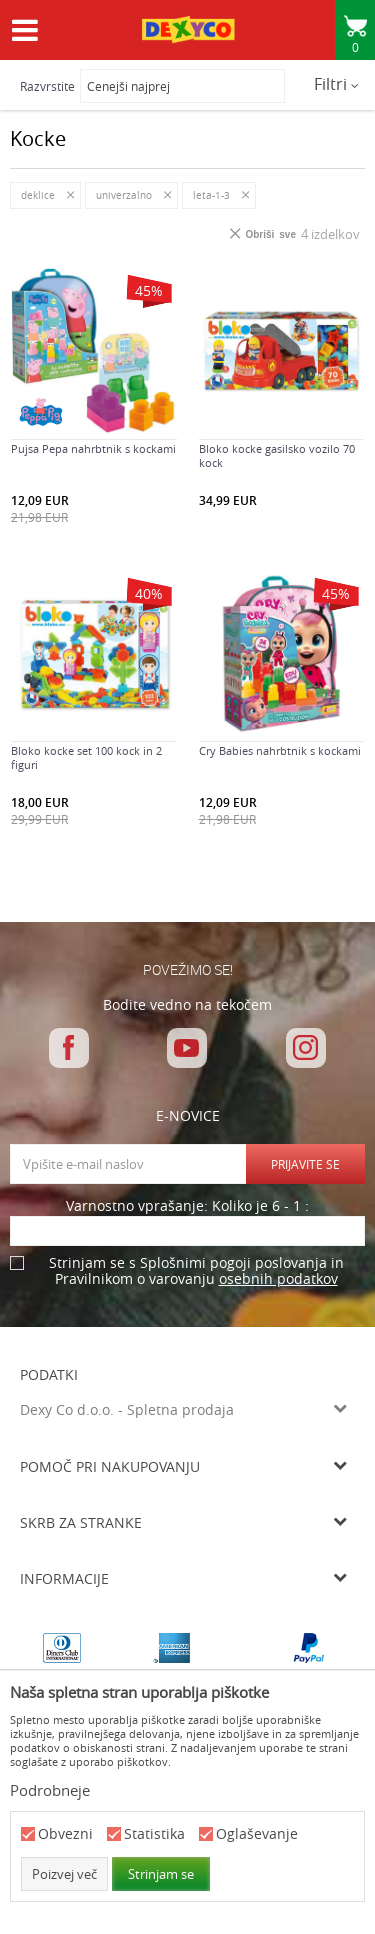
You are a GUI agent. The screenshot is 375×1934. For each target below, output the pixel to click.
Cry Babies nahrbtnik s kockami (280, 751)
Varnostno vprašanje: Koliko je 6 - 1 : (187, 1206)
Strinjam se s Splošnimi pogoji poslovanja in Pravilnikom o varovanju (196, 1271)
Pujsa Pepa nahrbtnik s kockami (93, 449)
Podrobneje (50, 1790)
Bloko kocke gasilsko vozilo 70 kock (277, 456)
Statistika (154, 1834)
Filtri (336, 84)
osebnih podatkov (278, 1278)
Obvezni (65, 1834)
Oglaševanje (257, 1834)
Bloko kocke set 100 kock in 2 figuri (86, 758)
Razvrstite (47, 86)
